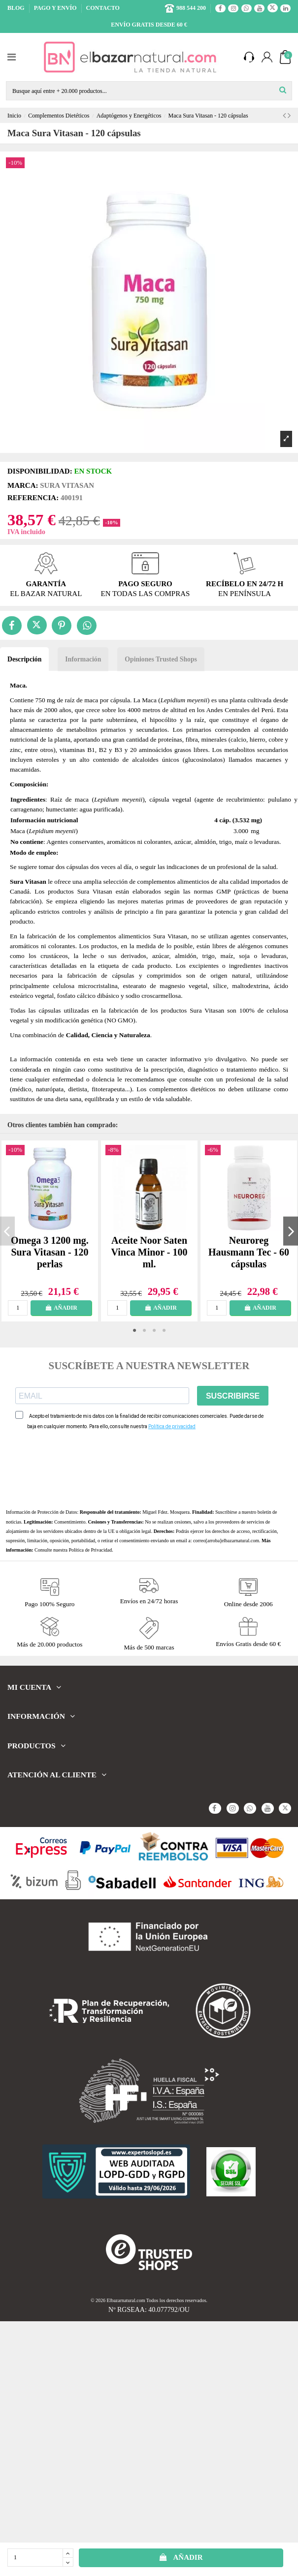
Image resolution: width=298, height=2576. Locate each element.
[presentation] (90, 1469)
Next (290, 1231)
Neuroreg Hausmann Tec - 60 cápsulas (248, 1252)
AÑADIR (181, 2557)
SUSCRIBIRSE (233, 1396)
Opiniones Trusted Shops (161, 659)
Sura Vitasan (67, 485)
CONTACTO (103, 7)
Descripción (24, 659)
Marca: (22, 485)
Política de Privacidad (90, 1550)
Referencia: (33, 498)
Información (83, 659)
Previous (7, 1231)
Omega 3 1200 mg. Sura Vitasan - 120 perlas (50, 1252)
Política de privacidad (172, 1426)
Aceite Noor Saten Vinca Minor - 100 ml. (149, 1252)
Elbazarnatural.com (126, 2300)
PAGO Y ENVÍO (56, 7)
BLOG (16, 7)
